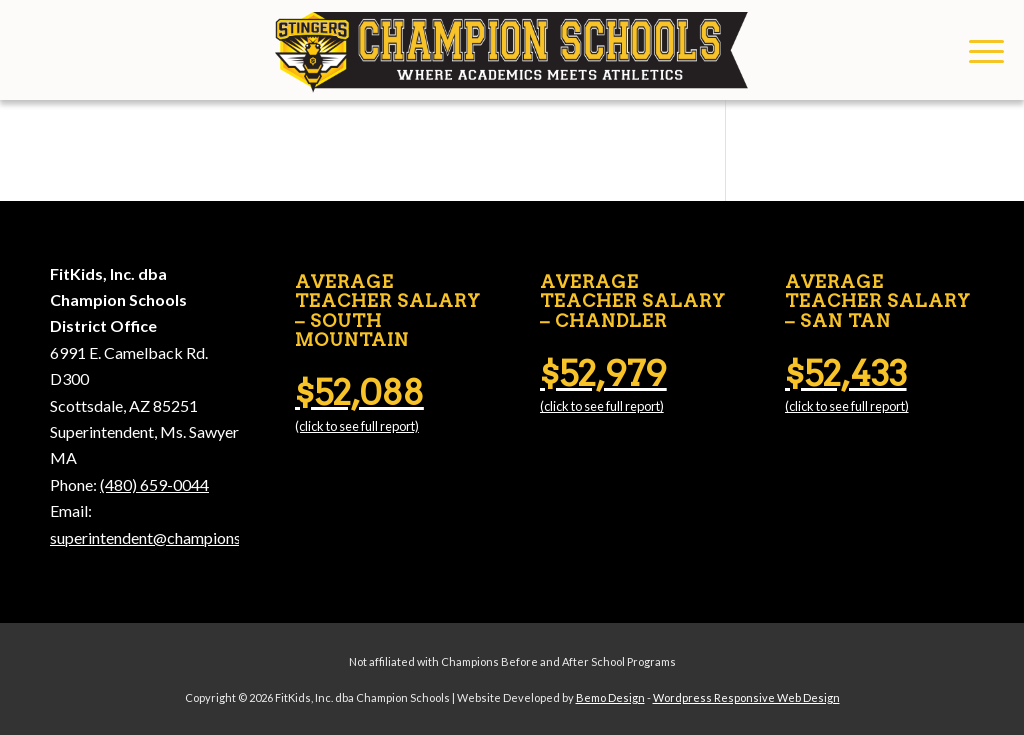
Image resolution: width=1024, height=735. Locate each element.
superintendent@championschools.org (181, 537)
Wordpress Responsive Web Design (746, 697)
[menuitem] (980, 50)
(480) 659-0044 (154, 484)
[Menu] (980, 50)
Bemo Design (610, 697)
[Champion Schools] (511, 50)
